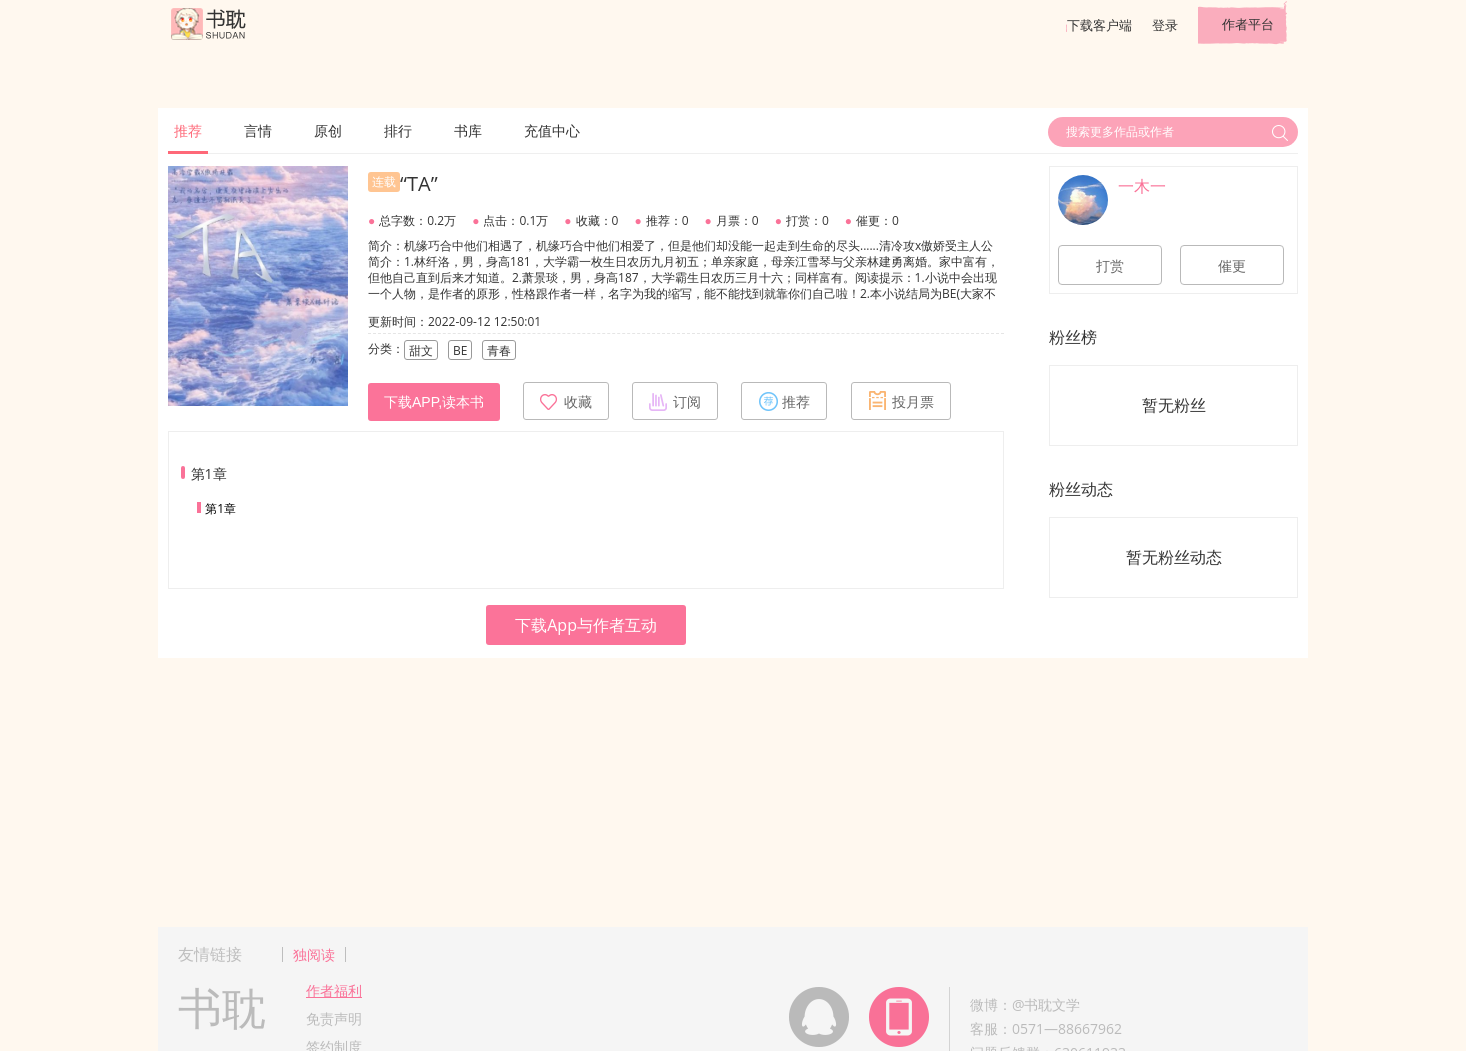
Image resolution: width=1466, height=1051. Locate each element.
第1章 (220, 508)
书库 (468, 130)
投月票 (901, 401)
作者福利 (334, 990)
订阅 (675, 401)
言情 (258, 130)
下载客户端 (1099, 25)
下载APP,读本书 (434, 402)
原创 (328, 130)
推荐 (188, 130)
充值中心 (552, 130)
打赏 (1110, 266)
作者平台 (1248, 24)
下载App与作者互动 (586, 625)
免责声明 (334, 1018)
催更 (1232, 266)
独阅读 (314, 954)
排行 (398, 130)
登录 (1165, 25)
